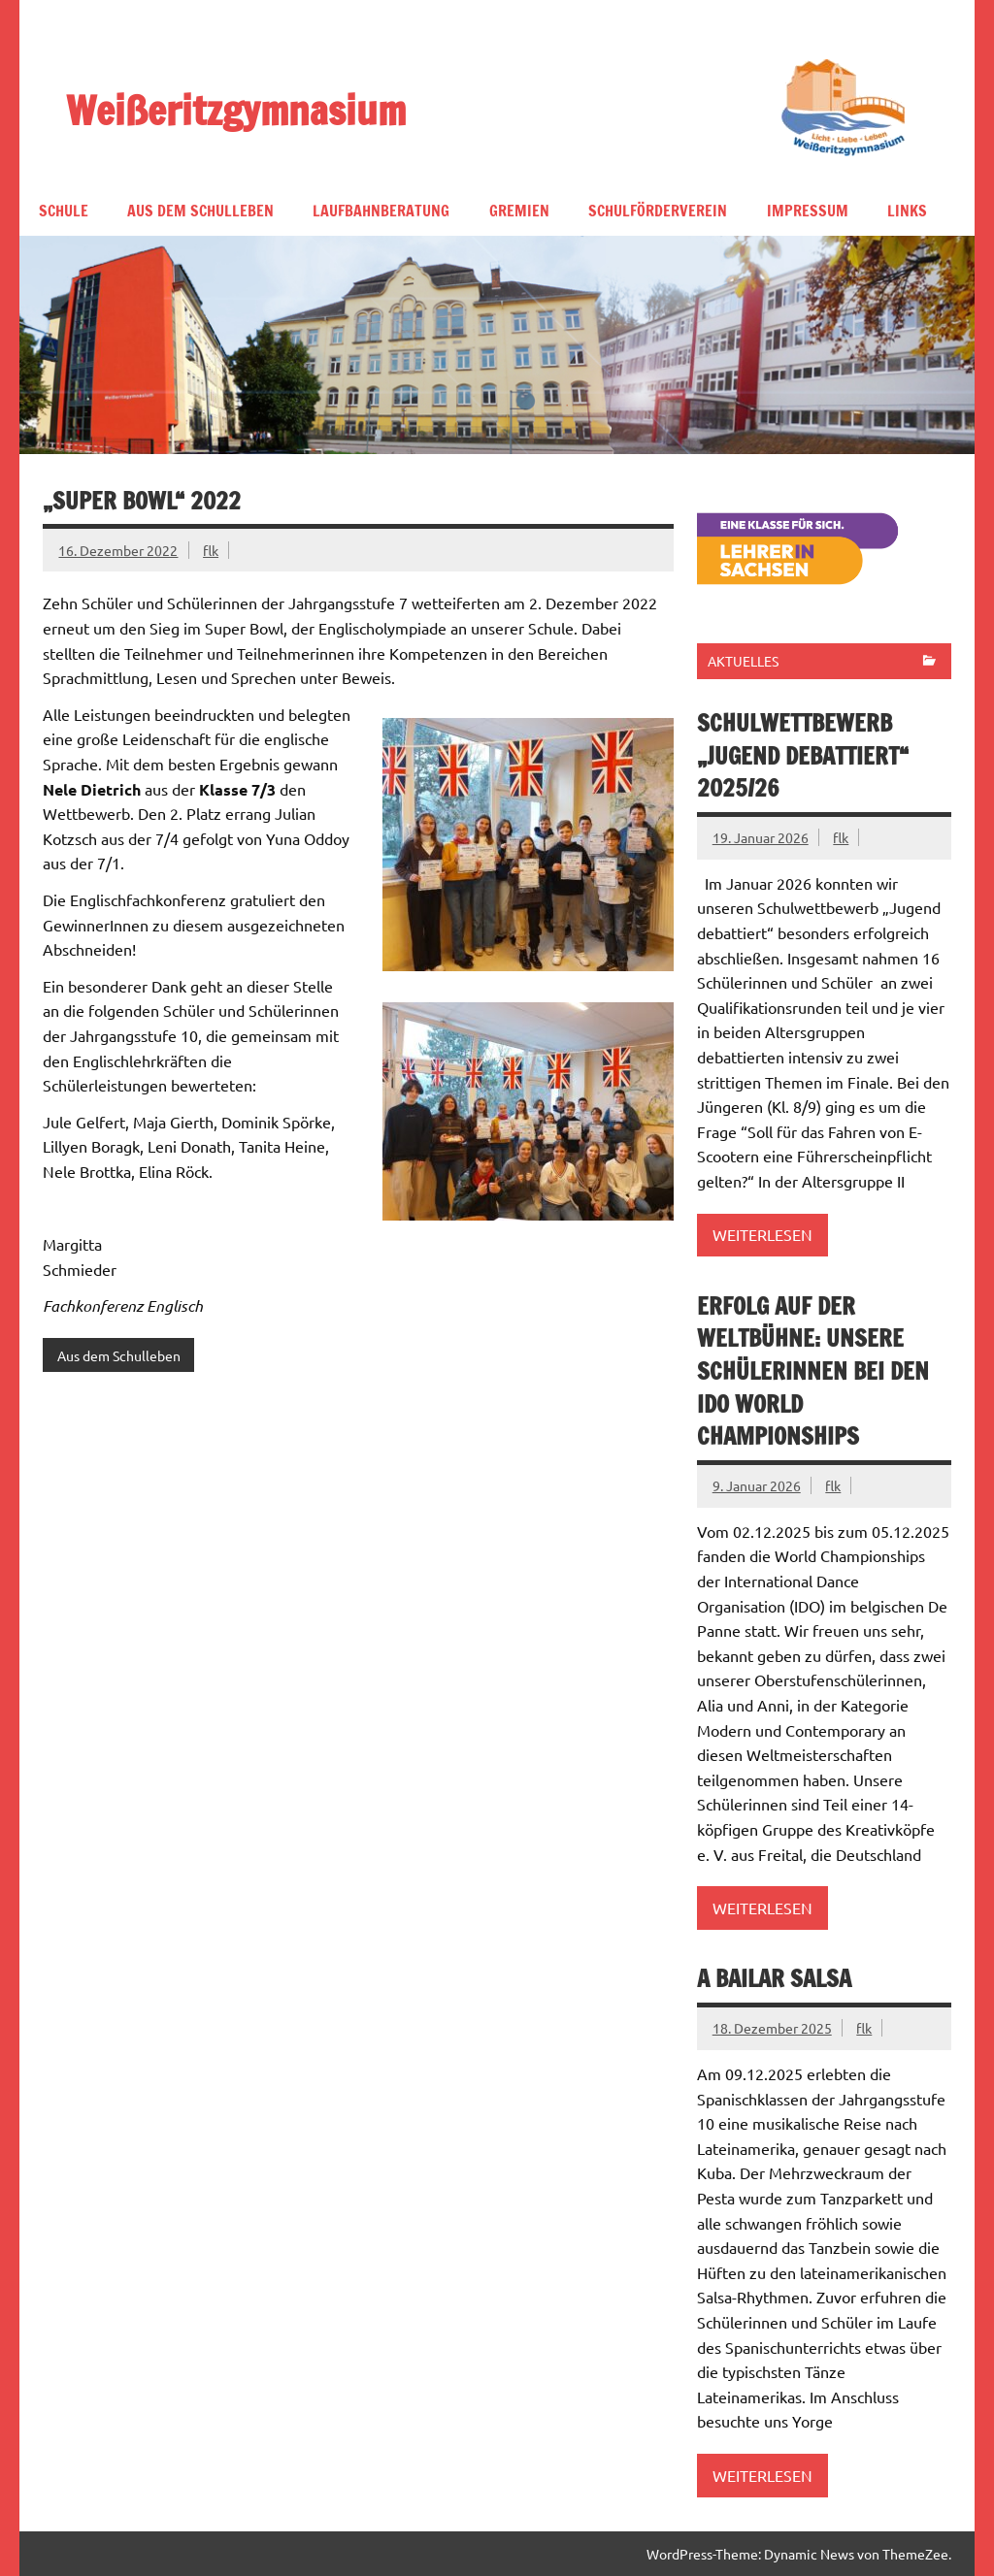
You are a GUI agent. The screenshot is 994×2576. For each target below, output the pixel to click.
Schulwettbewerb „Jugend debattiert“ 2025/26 (803, 755)
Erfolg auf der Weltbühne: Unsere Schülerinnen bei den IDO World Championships (813, 1370)
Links (907, 210)
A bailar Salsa (774, 1978)
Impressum (807, 210)
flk (210, 550)
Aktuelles (743, 660)
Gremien (519, 210)
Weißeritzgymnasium (236, 109)
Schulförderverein (657, 210)
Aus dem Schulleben (200, 210)
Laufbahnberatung (381, 210)
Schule (63, 210)
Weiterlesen (762, 1234)
